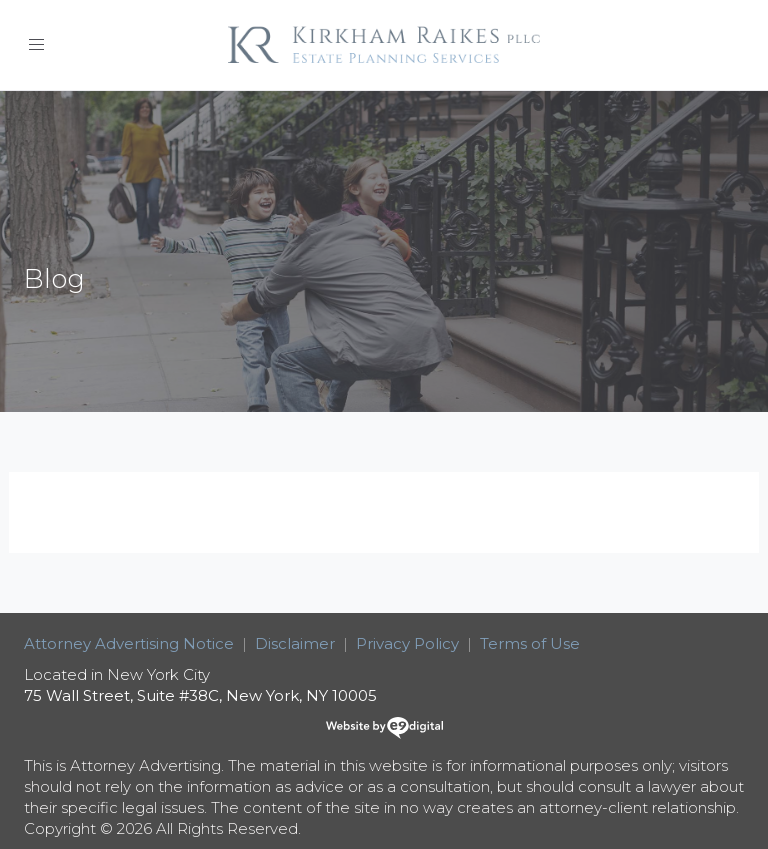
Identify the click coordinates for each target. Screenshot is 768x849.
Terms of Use (530, 643)
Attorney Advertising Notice (129, 643)
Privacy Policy (407, 643)
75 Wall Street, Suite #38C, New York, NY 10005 (200, 695)
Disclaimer (295, 643)
